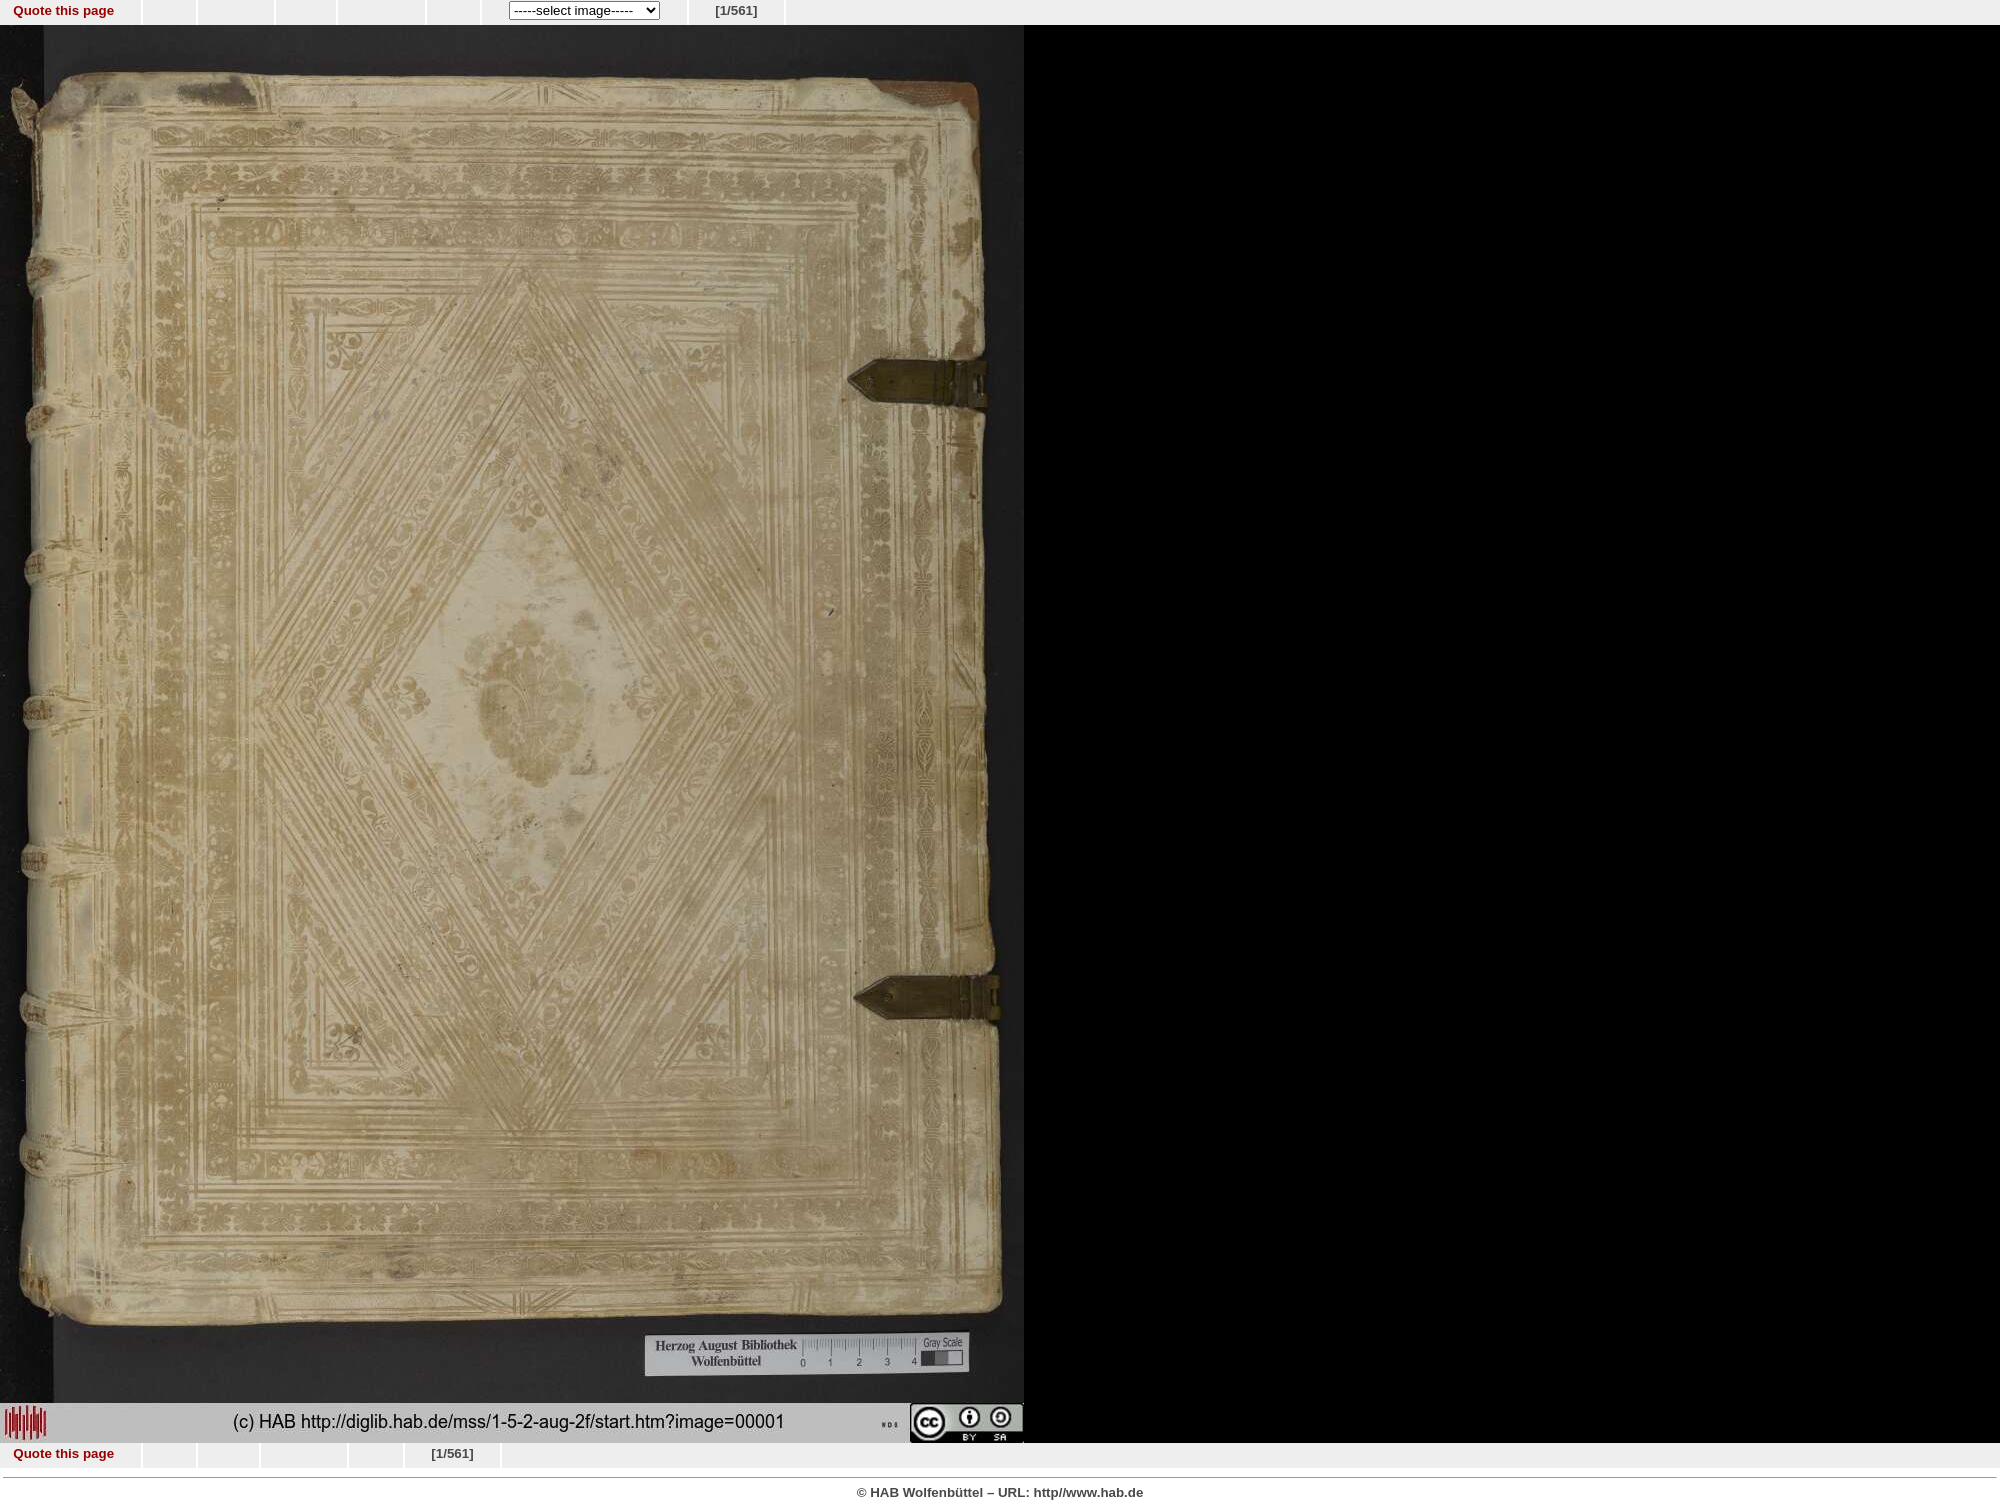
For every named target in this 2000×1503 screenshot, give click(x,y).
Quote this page (63, 10)
